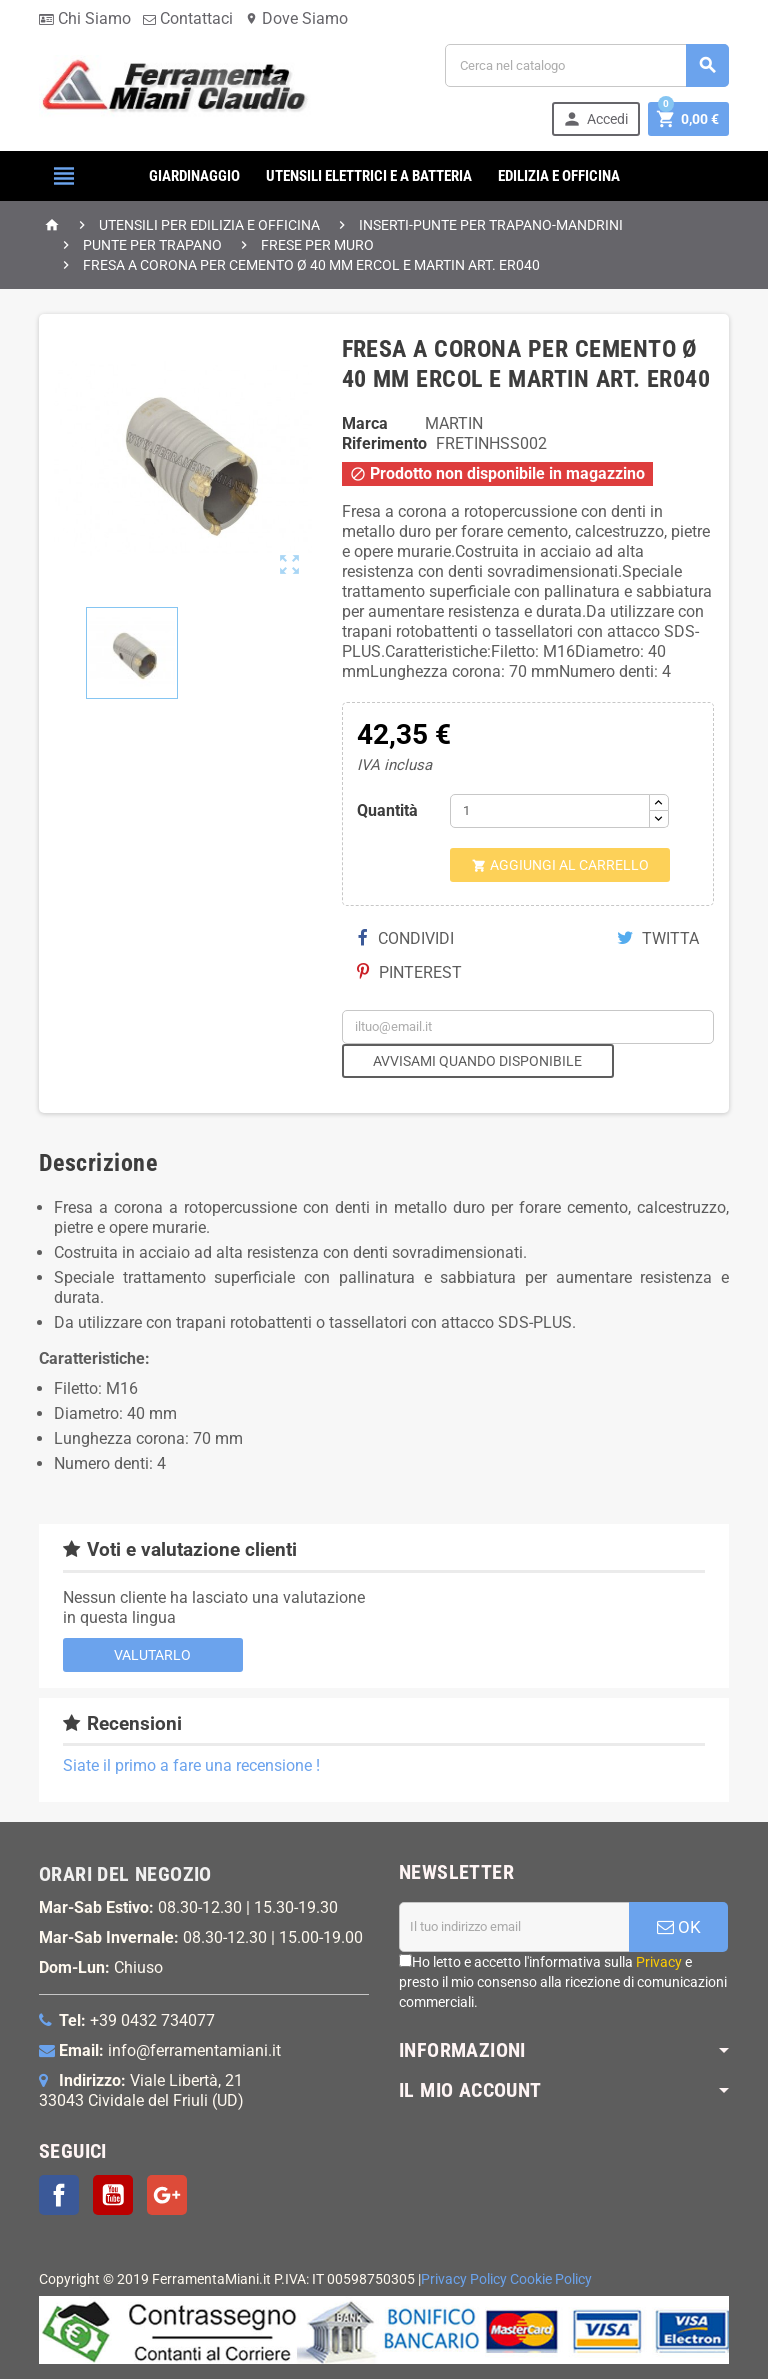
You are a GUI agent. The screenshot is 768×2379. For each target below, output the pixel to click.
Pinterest (409, 972)
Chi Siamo (85, 18)
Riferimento (384, 443)
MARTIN (454, 423)
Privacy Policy (464, 2279)
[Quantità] (550, 811)
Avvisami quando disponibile (477, 1061)
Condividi (406, 938)
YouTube (113, 2195)
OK (679, 1927)
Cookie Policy (551, 2279)
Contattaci (188, 18)
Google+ (167, 2195)
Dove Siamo (296, 18)
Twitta (658, 938)
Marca (365, 423)
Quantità (387, 810)
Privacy (659, 1962)
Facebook (59, 2195)
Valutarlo (152, 1655)
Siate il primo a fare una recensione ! (191, 1765)
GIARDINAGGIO (194, 176)
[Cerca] (587, 65)
